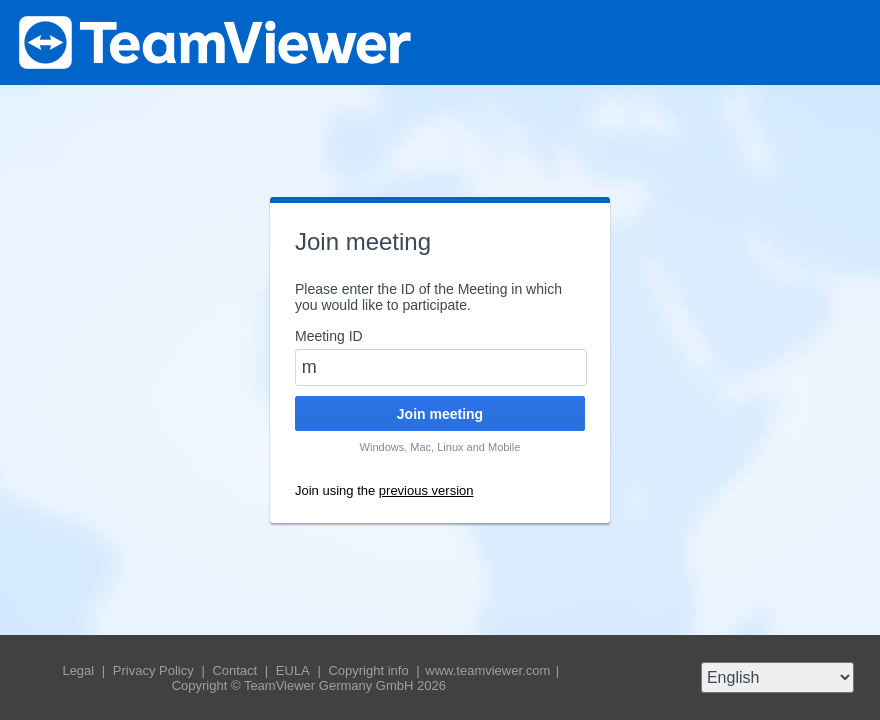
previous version (426, 490)
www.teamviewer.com (489, 670)
